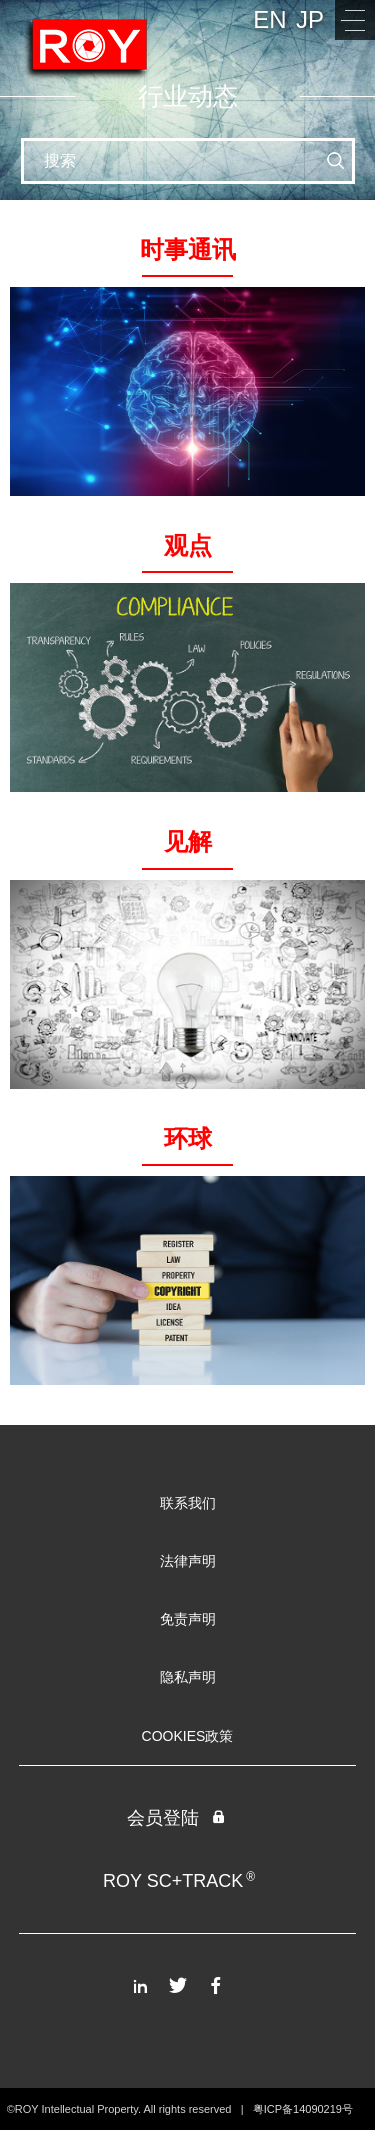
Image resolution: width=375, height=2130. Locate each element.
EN (269, 19)
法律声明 (188, 1561)
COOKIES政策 (188, 1736)
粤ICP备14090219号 (303, 2109)
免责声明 (188, 1619)
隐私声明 (188, 1677)
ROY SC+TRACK (179, 1880)
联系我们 (188, 1503)
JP (310, 19)
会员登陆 (177, 1818)
